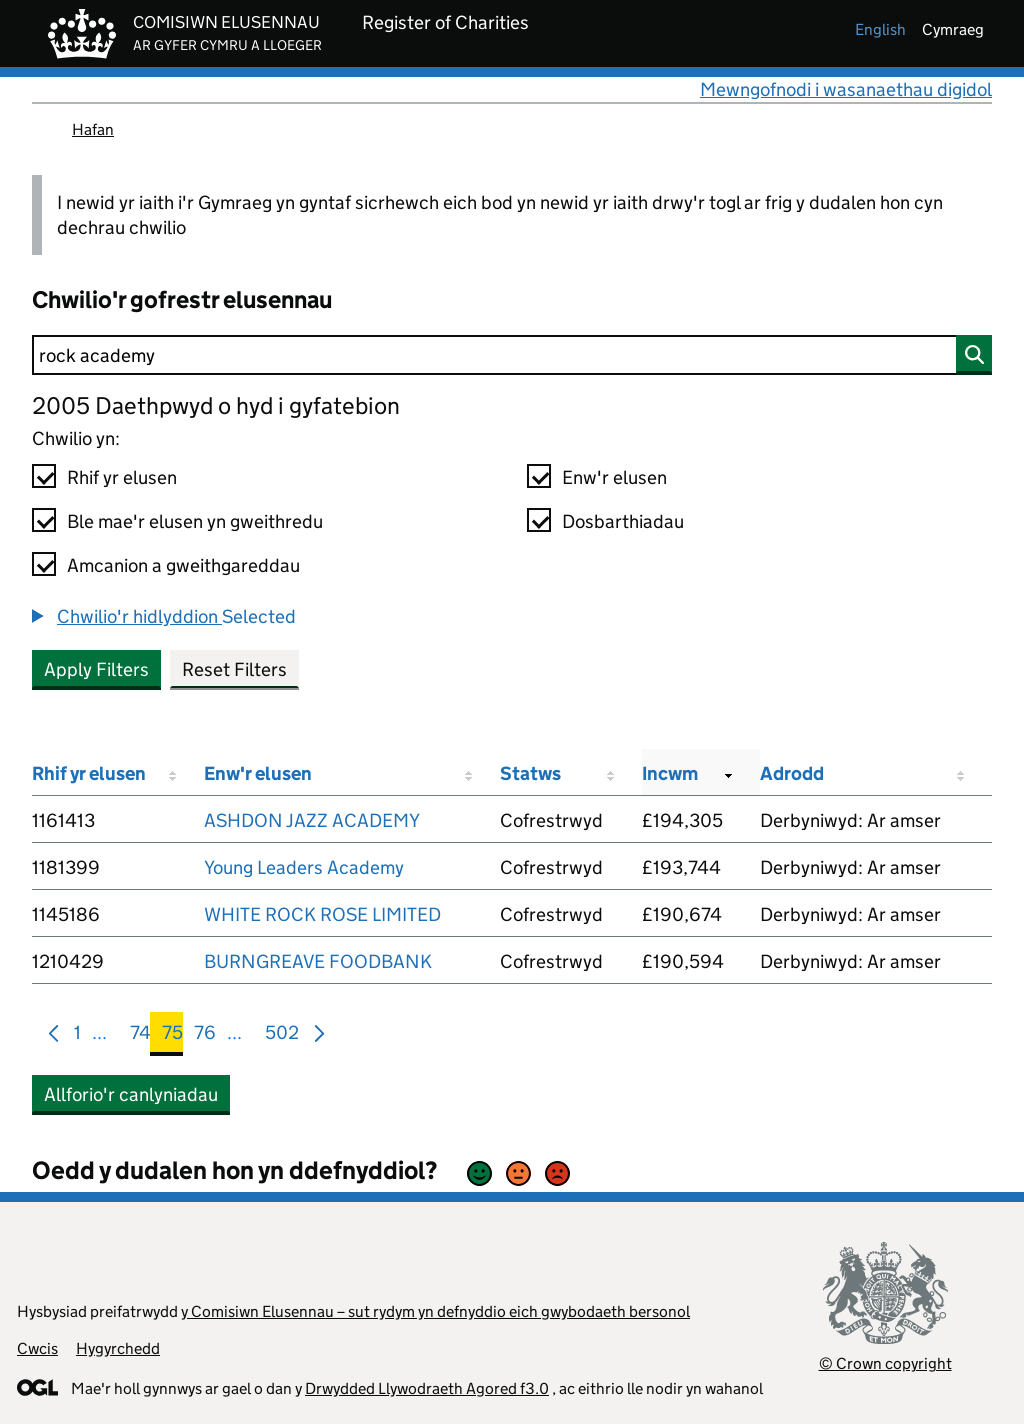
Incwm (670, 773)
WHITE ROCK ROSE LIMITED (322, 914)
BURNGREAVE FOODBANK (318, 961)
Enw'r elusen (614, 477)
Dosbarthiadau (623, 521)
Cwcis (37, 1348)
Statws (530, 773)
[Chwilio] (512, 355)
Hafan (93, 129)
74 (140, 1036)
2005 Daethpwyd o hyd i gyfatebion (216, 405)
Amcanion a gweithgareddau (183, 565)
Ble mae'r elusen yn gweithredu (195, 521)
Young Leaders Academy (304, 867)
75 (172, 1036)
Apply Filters (96, 669)
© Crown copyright (885, 1363)
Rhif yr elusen (122, 477)
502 (282, 1036)
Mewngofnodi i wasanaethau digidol (846, 89)
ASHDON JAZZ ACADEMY (312, 820)
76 (205, 1036)
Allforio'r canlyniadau (131, 1094)
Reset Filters (234, 669)
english (880, 29)
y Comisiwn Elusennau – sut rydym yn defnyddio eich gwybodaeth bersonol (435, 1311)
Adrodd (792, 773)
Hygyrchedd (118, 1348)
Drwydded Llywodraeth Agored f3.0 (427, 1388)
